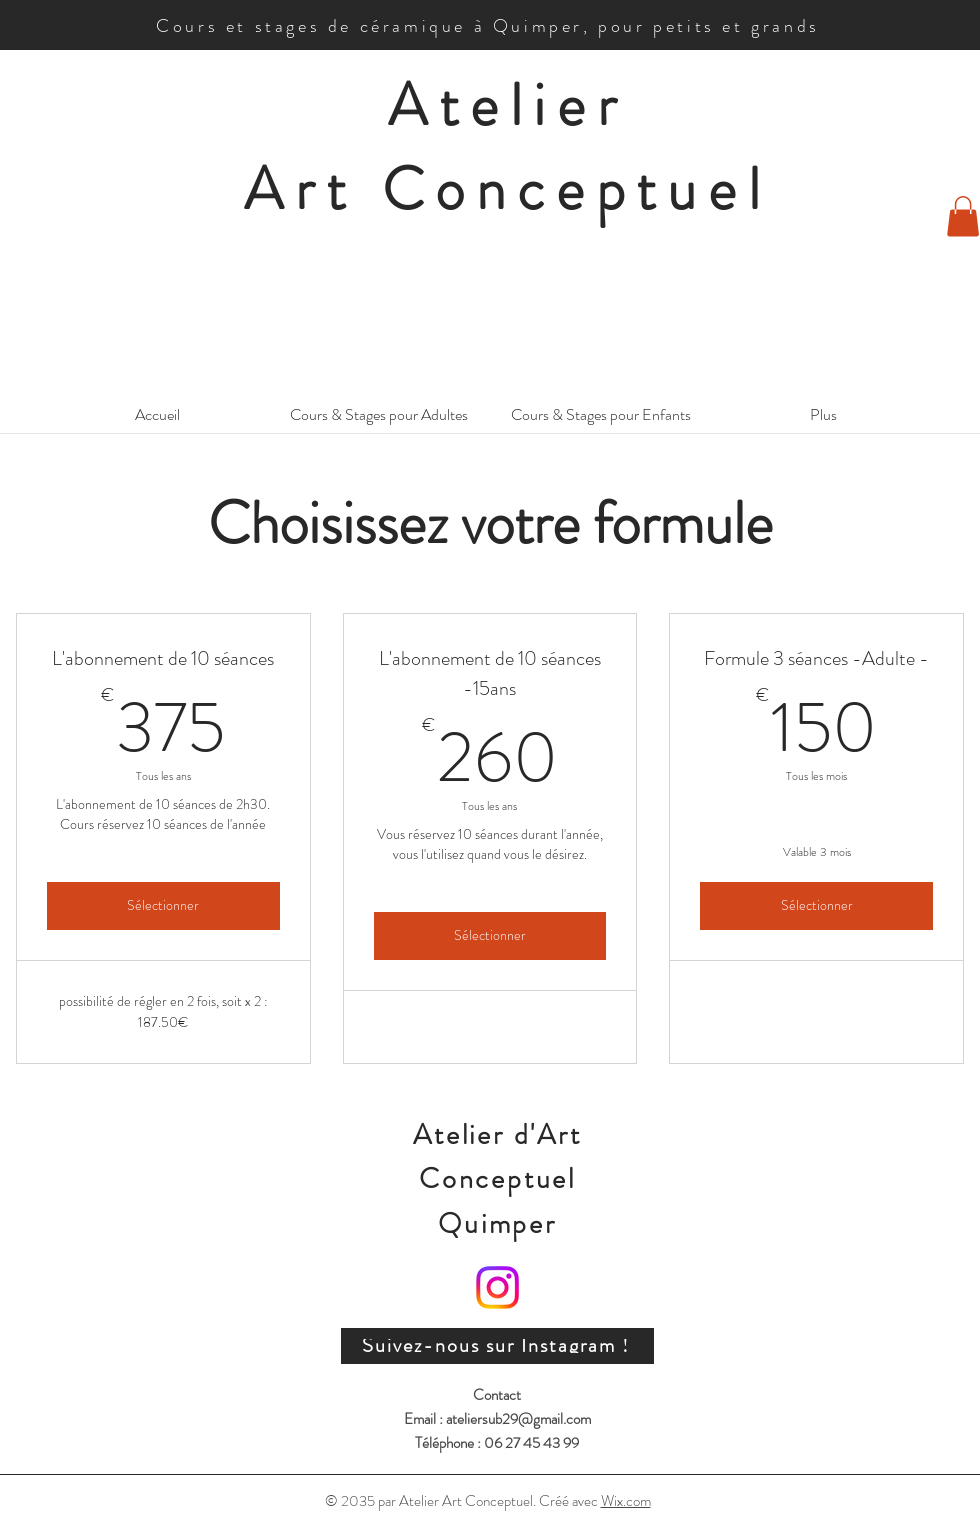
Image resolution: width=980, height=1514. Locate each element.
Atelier (508, 105)
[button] (963, 216)
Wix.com (626, 1501)
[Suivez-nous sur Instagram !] (497, 1346)
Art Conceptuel (507, 189)
